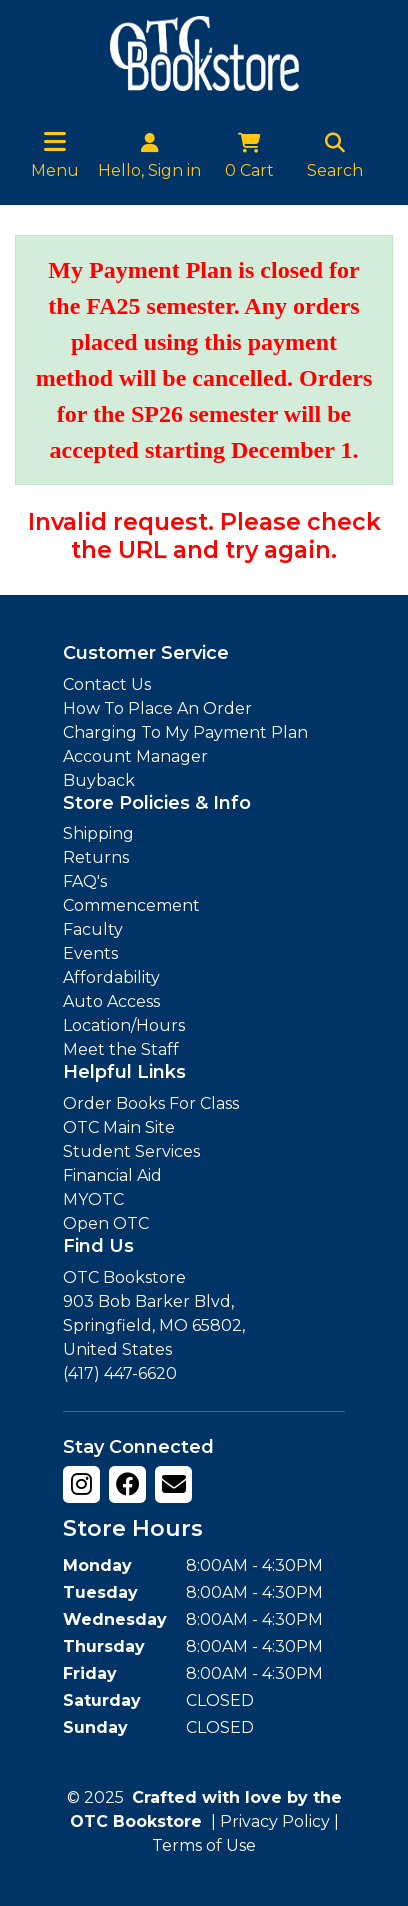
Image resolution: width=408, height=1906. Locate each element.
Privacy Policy (275, 1821)
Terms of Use (204, 1845)
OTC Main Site (119, 1127)
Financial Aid (112, 1175)
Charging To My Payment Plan (185, 732)
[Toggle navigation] (55, 141)
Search (335, 154)
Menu (55, 170)
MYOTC (93, 1199)
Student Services (131, 1151)
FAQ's (85, 881)
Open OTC (106, 1223)
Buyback (99, 780)
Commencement (131, 905)
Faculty (93, 929)
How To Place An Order (157, 708)
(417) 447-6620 (120, 1373)
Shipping (98, 833)
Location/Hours (124, 1025)
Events (90, 953)
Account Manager (135, 756)
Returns (96, 857)
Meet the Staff (121, 1049)
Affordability (111, 977)
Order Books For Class (151, 1103)
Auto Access (111, 1001)
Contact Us (107, 684)
